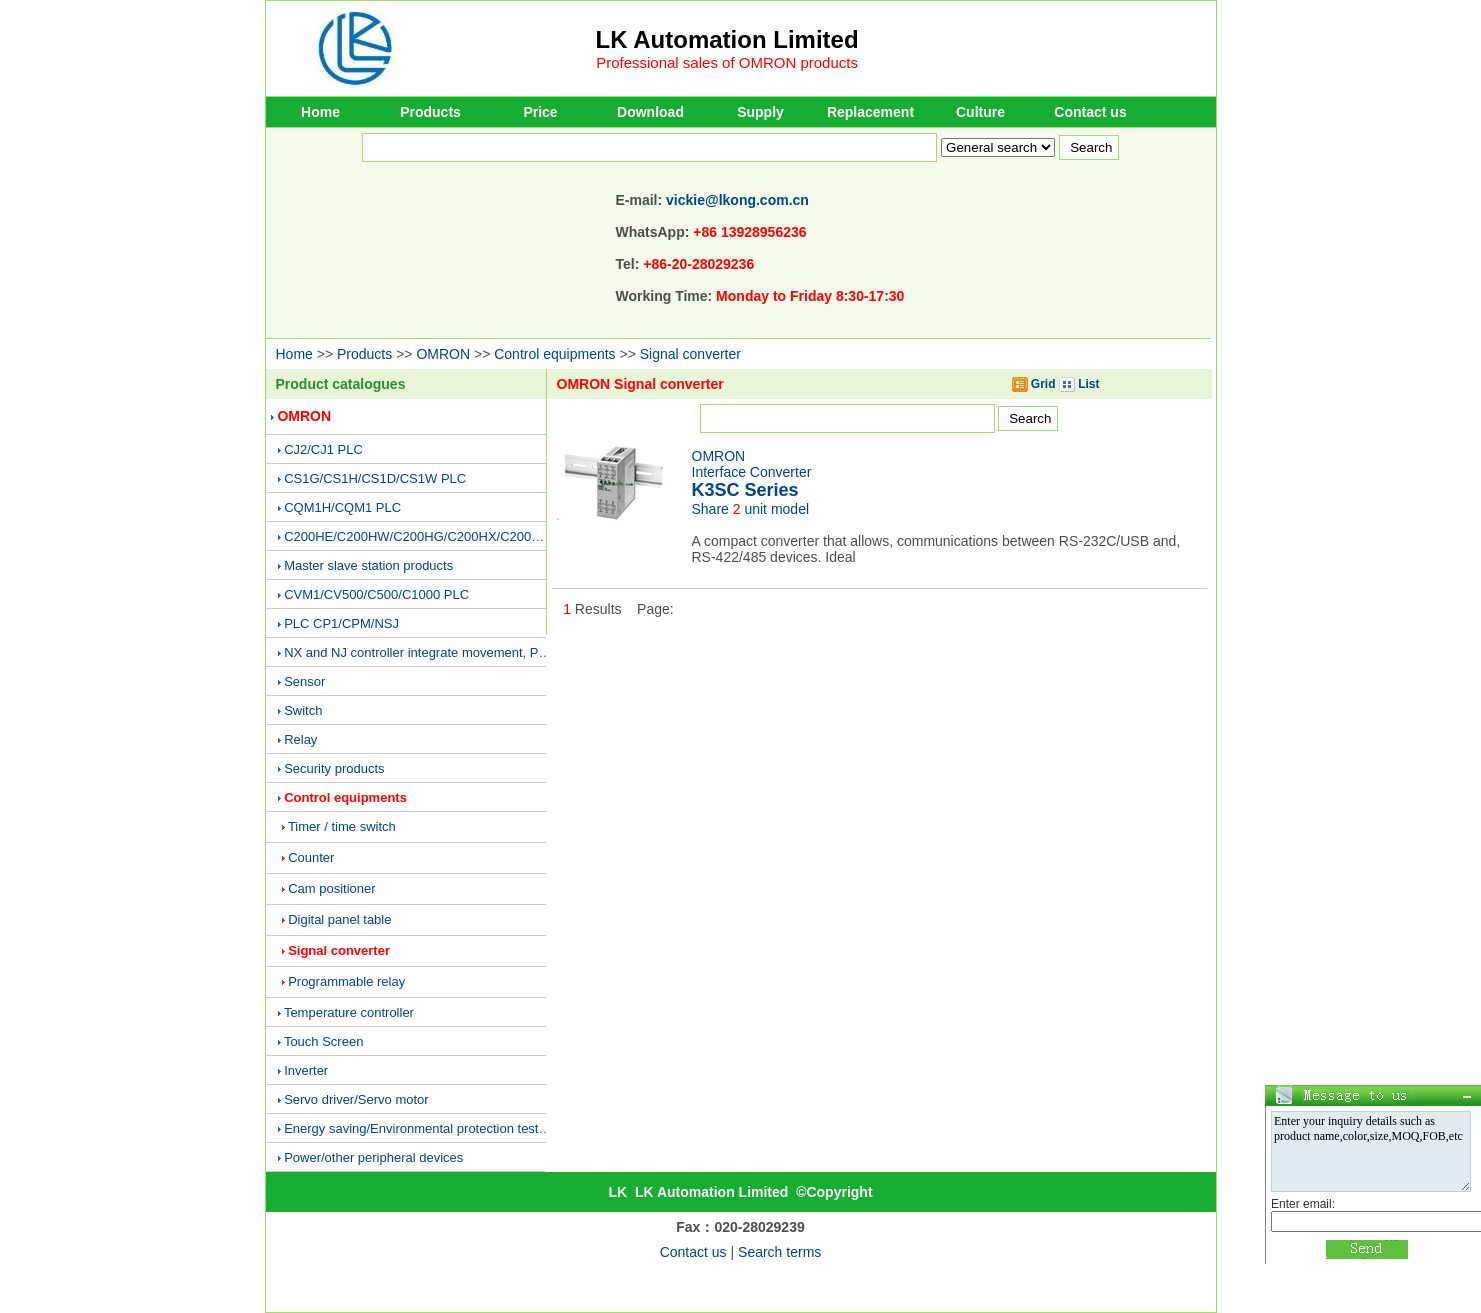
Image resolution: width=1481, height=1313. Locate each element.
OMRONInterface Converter (752, 473)
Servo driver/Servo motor (356, 1099)
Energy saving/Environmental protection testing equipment (452, 1128)
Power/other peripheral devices (373, 1157)
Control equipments (554, 354)
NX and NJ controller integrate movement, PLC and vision (450, 652)
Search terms (779, 1252)
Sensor (304, 681)
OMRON (443, 354)
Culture (980, 112)
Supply (760, 112)
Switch (303, 710)
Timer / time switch (342, 826)
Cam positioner (331, 888)
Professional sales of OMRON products (727, 62)
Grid (1034, 384)
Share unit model (751, 509)
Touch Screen (324, 1041)
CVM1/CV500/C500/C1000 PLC (376, 594)
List (1079, 384)
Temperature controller (349, 1012)
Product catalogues (341, 384)
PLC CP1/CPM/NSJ (341, 623)
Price (540, 112)
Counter (311, 857)
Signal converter (690, 354)
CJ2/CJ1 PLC (323, 449)
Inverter (306, 1070)
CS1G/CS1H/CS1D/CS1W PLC (375, 478)
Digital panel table (339, 919)
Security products (334, 768)
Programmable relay (346, 981)
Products (430, 112)
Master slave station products (368, 565)
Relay (300, 739)
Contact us (1090, 112)
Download (650, 112)
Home (320, 112)
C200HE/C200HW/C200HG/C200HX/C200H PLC (426, 536)
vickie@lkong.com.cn (737, 200)
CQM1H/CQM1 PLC (342, 507)
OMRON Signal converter (640, 384)
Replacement (870, 112)
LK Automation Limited (727, 39)
